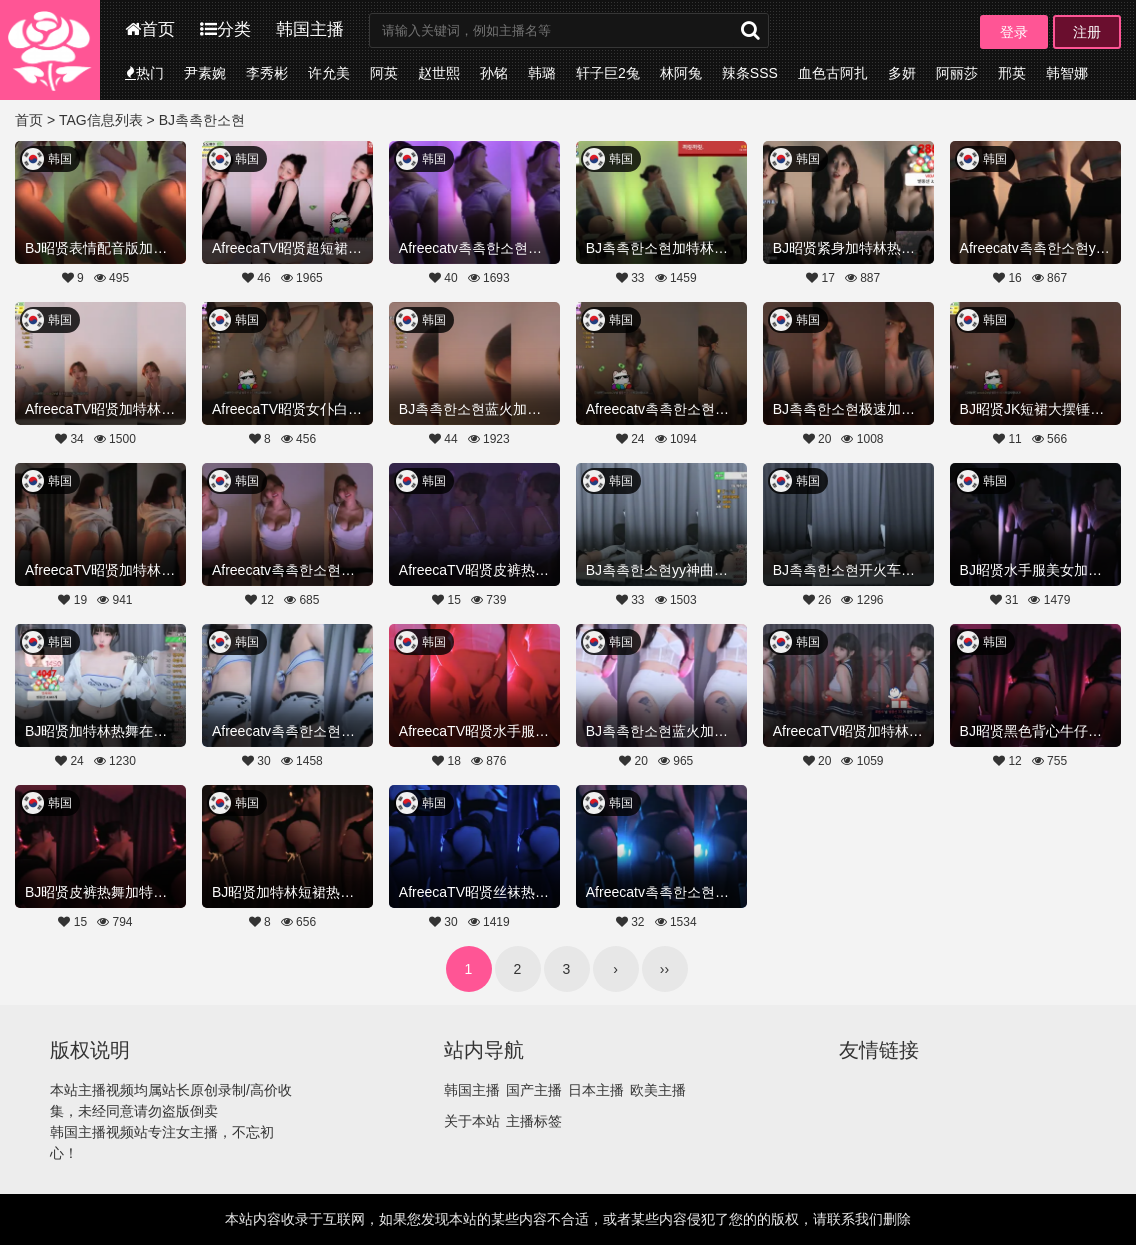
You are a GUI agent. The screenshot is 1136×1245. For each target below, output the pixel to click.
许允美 (329, 73)
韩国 (60, 159)
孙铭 (494, 73)
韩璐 (542, 73)
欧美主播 (658, 1090)
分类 (225, 29)
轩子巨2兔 (608, 73)
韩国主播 (310, 29)
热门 (144, 73)
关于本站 (472, 1121)
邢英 (1012, 73)
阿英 (384, 73)
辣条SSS (750, 73)
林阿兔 (681, 73)
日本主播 (596, 1090)
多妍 (902, 73)
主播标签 (534, 1121)
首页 (150, 29)
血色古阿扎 (833, 73)
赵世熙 (439, 73)
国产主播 (534, 1090)
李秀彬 (267, 73)
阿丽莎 (957, 73)
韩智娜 (1067, 73)
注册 (1087, 32)
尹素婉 (205, 73)
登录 (1014, 32)
